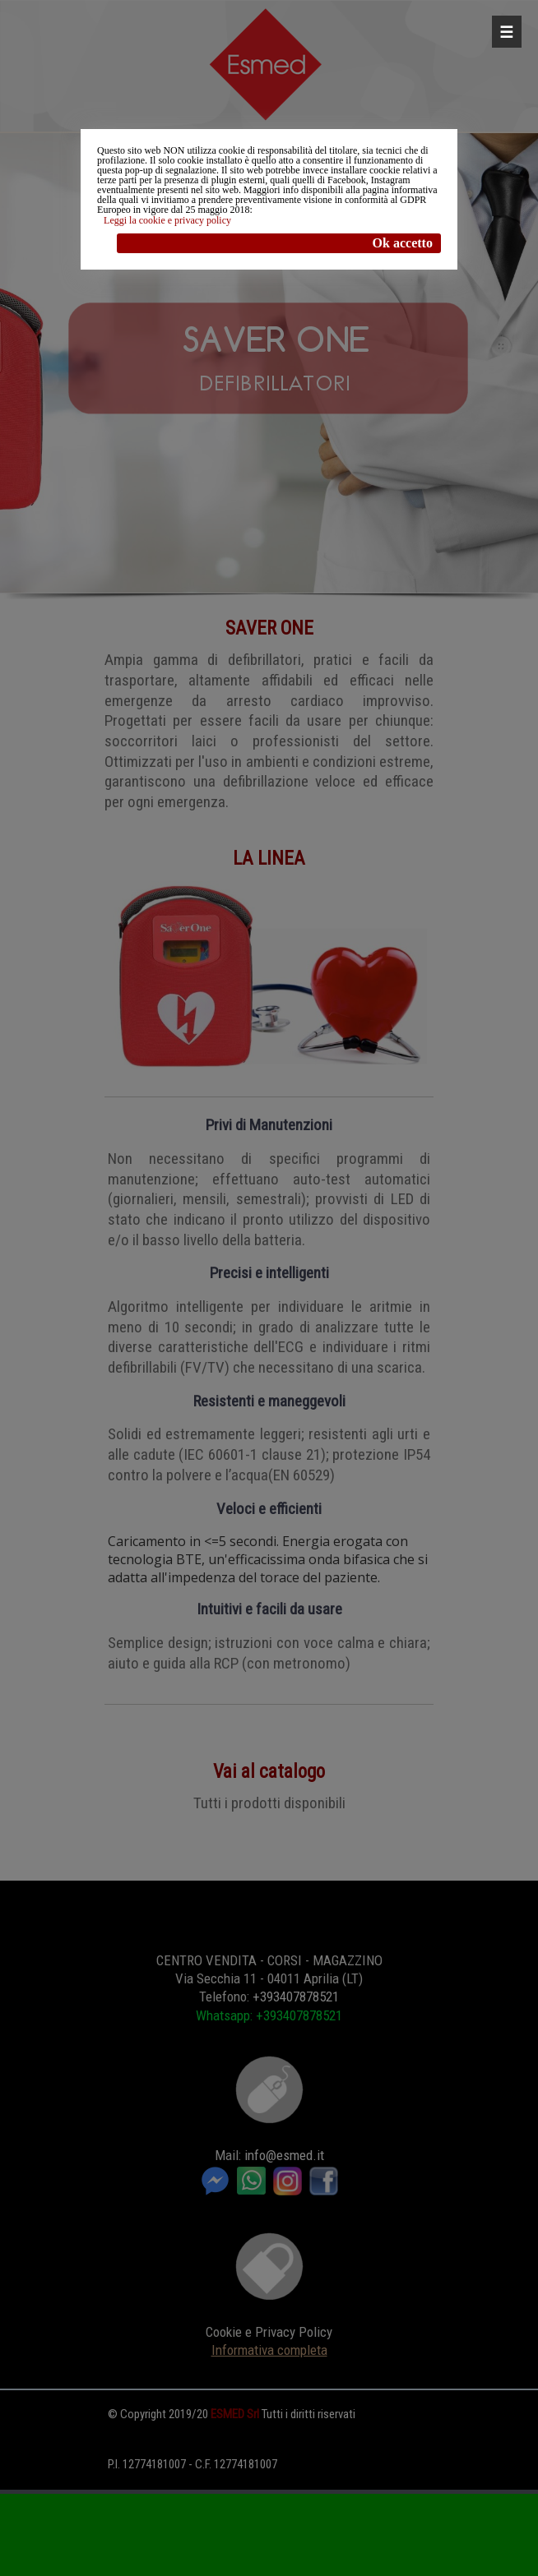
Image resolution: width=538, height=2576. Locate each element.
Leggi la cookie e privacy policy (167, 220)
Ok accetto (403, 243)
